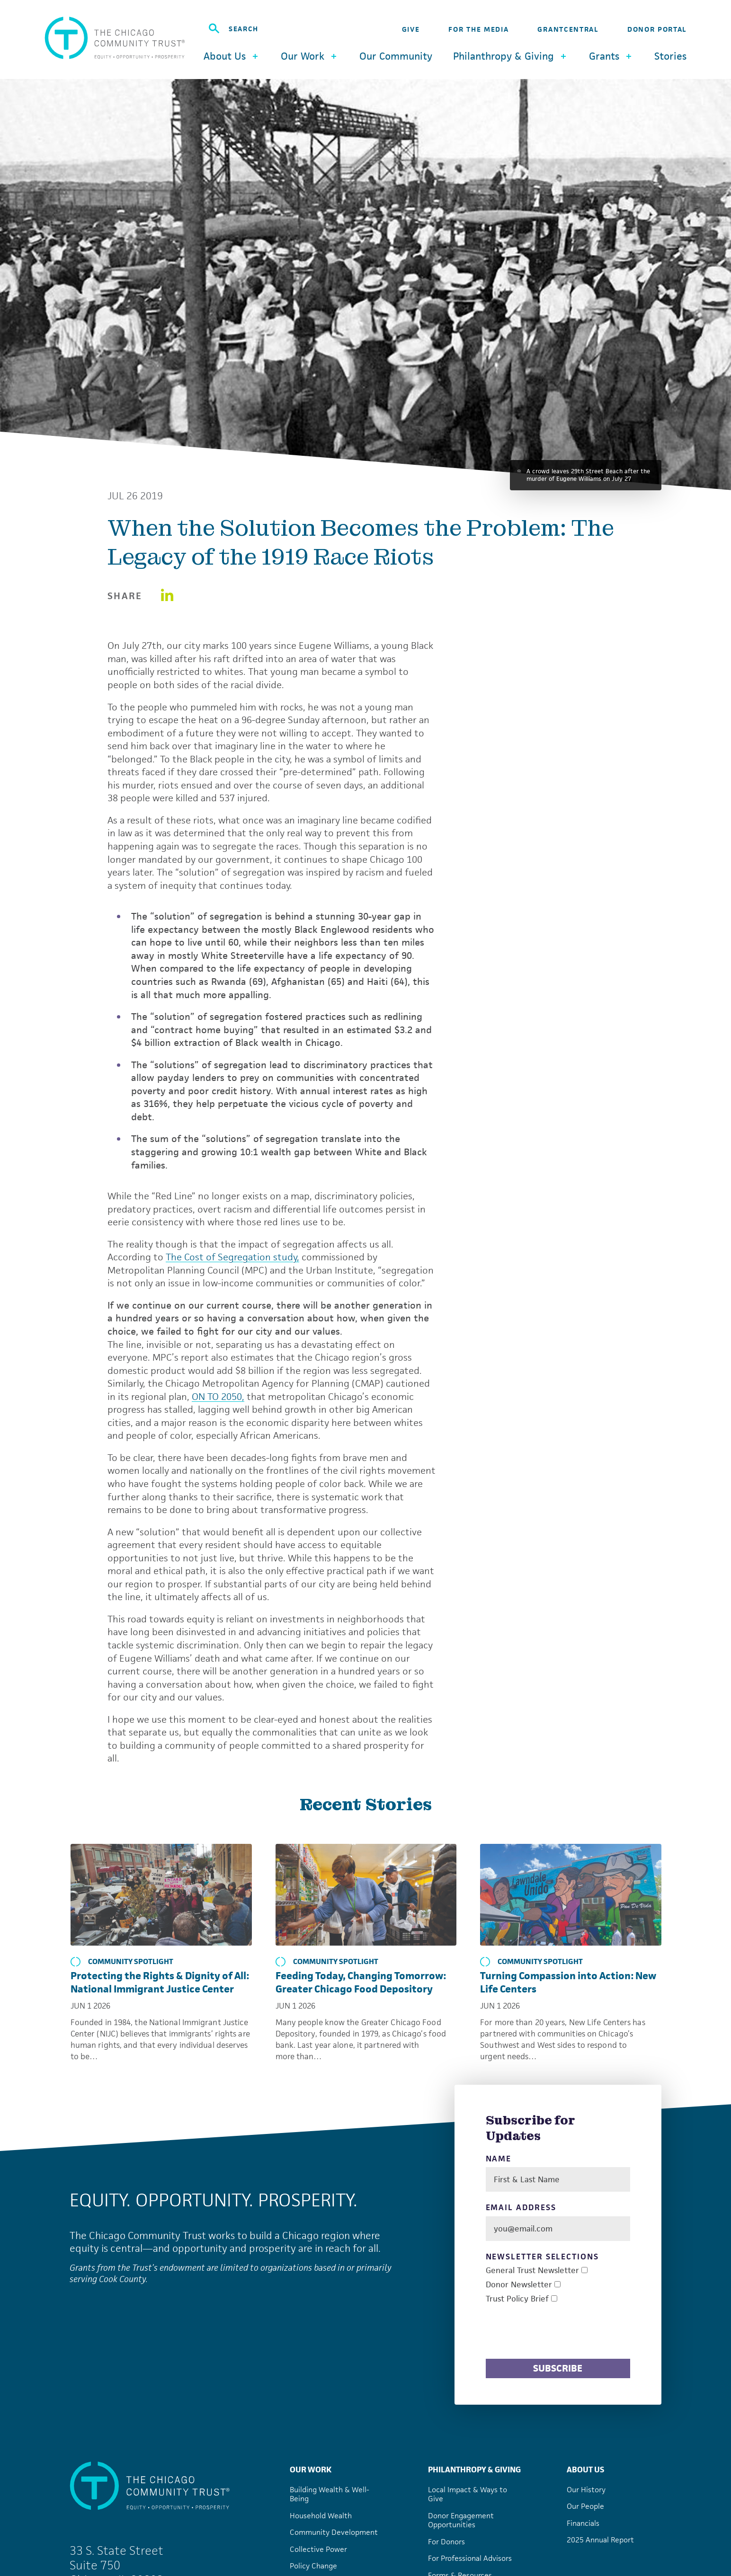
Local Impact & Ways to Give (467, 2494)
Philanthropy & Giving (474, 2469)
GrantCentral (567, 29)
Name (499, 2158)
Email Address (521, 2207)
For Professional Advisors (470, 2558)
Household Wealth (321, 2516)
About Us (585, 2469)
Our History (586, 2490)
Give (411, 29)
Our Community (395, 56)
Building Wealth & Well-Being (329, 2494)
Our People (585, 2506)
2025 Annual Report (600, 2540)
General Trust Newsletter (532, 2270)
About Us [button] (232, 56)
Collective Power (318, 2549)
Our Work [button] (310, 56)
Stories (670, 56)
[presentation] (558, 2332)
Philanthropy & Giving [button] (510, 56)
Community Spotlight (122, 1961)
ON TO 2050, (218, 1396)
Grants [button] (611, 56)
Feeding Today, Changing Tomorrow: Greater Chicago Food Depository (361, 1982)
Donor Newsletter (519, 2284)
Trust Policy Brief (517, 2298)
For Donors (446, 2542)
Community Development (334, 2532)
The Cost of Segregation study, (232, 1257)
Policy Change (313, 2566)
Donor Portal (656, 29)
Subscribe (557, 2368)
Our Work (310, 2469)
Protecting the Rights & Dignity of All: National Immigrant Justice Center (160, 1982)
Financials (583, 2523)
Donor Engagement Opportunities (461, 2520)
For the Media (478, 29)
